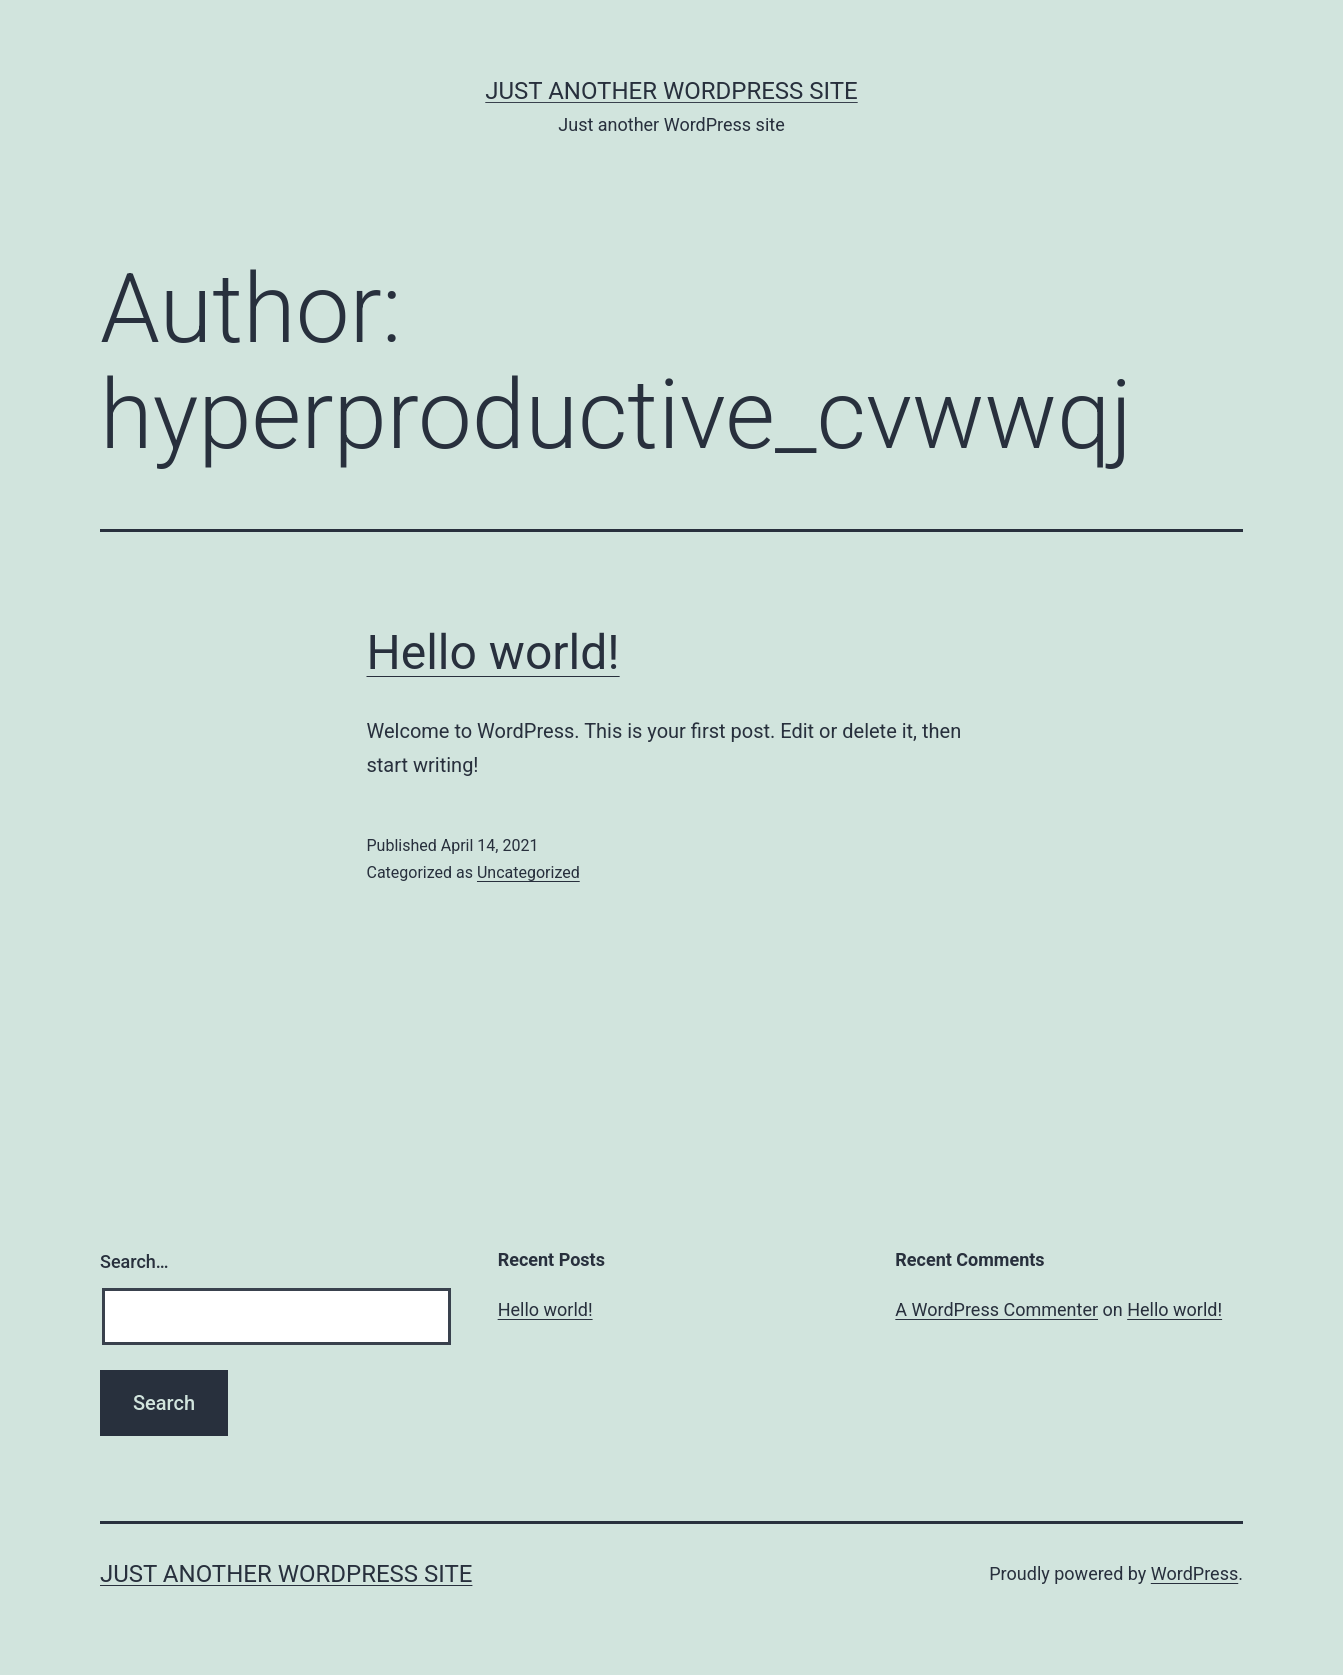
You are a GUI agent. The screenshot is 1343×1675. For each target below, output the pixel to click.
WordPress (1194, 1573)
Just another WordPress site (671, 91)
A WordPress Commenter (996, 1309)
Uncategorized (528, 872)
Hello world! (493, 652)
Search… (134, 1261)
